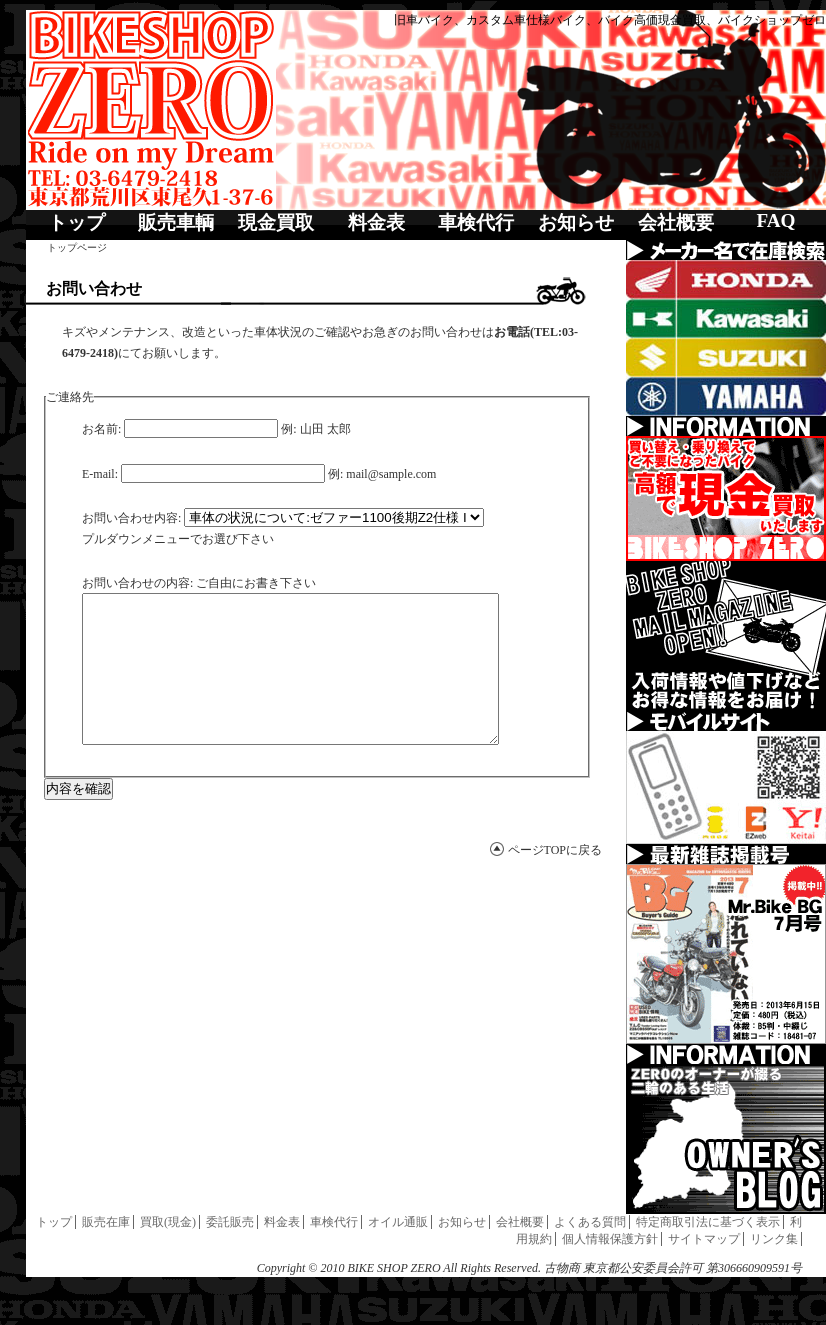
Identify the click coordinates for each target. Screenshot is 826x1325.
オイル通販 (398, 1222)
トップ (76, 222)
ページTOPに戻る (555, 880)
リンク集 (774, 1239)
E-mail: (100, 474)
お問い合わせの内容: (137, 583)
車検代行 (476, 222)
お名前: (101, 429)
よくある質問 (590, 1222)
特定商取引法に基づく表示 (708, 1222)
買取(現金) (168, 1222)
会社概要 (676, 222)
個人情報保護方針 (610, 1239)
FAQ (775, 220)
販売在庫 (106, 1222)
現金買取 (276, 222)
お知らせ (576, 222)
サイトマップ (704, 1239)
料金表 (376, 222)
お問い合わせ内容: (131, 518)
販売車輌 (176, 222)
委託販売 (230, 1222)
